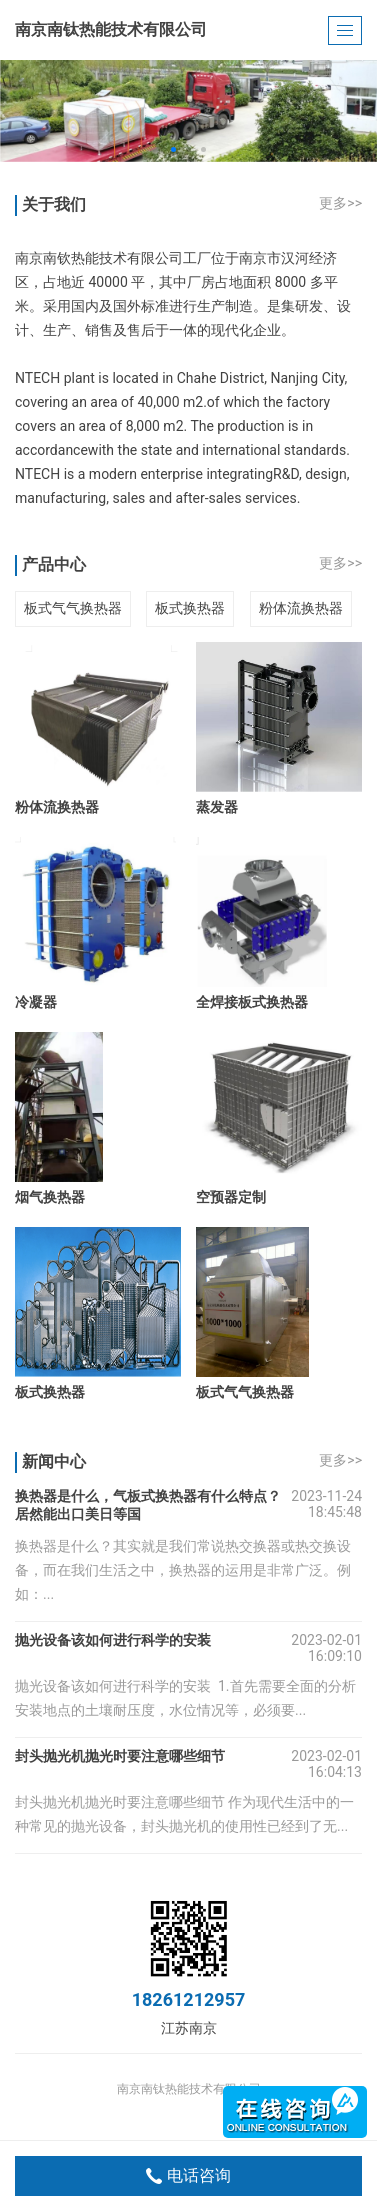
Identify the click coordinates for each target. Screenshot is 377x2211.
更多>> (340, 203)
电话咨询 (188, 2176)
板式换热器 (190, 608)
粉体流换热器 (301, 608)
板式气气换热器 (73, 608)
